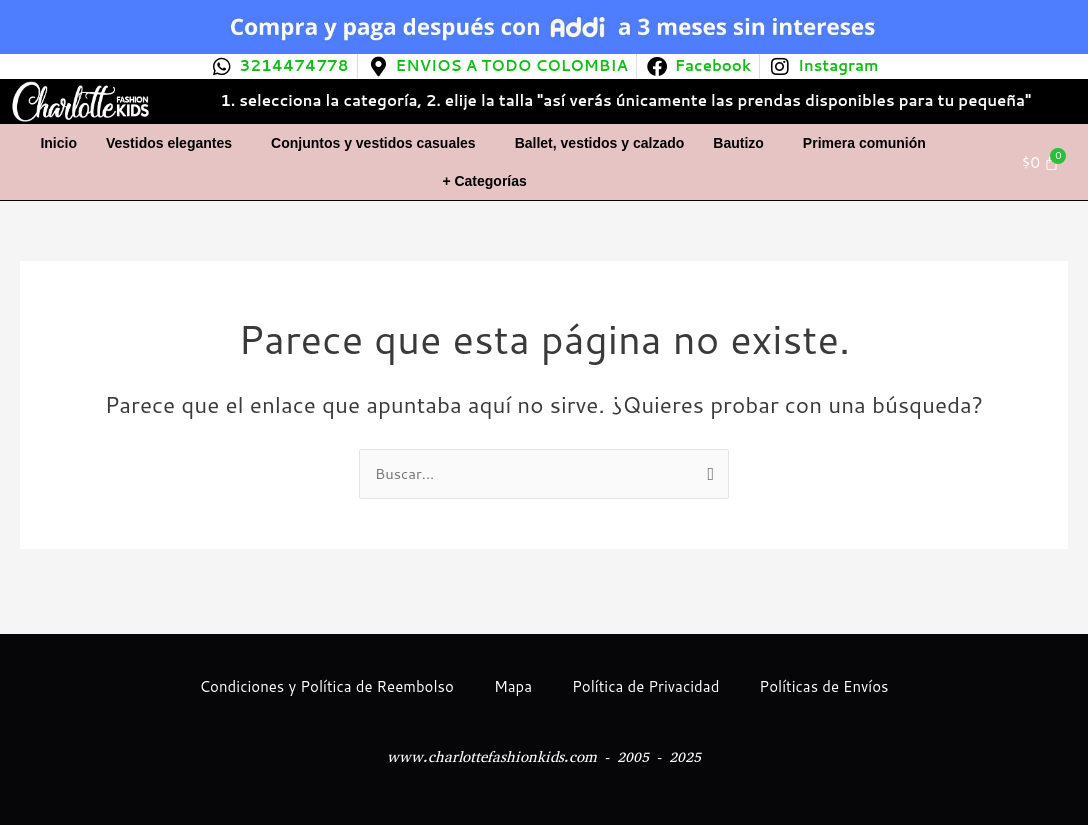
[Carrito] (1041, 162)
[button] (174, 143)
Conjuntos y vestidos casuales (373, 143)
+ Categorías (484, 181)
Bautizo (738, 143)
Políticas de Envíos (823, 686)
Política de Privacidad (645, 686)
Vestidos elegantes (169, 143)
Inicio (58, 143)
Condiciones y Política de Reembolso (326, 686)
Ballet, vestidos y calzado (600, 143)
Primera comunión (864, 143)
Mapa (513, 686)
